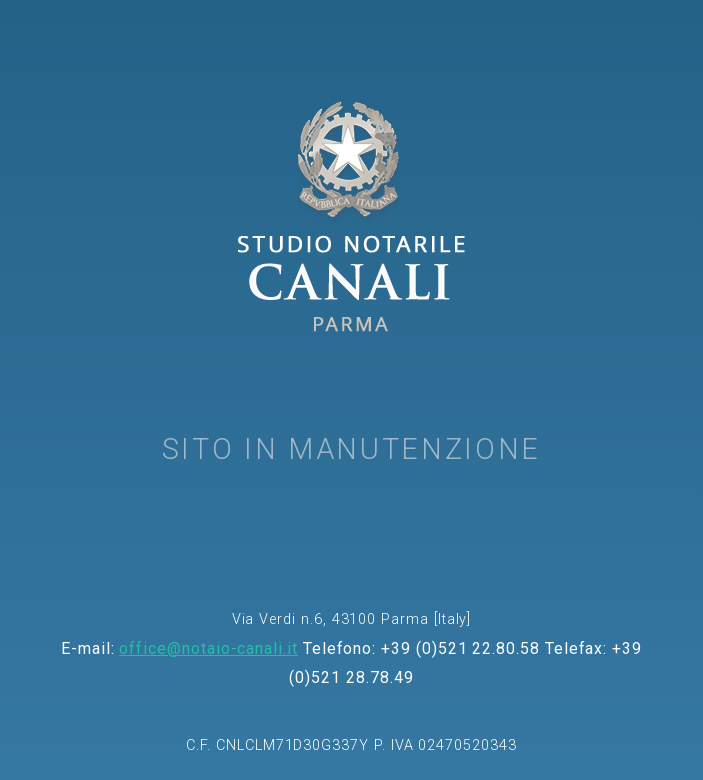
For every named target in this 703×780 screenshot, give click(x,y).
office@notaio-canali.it (208, 648)
